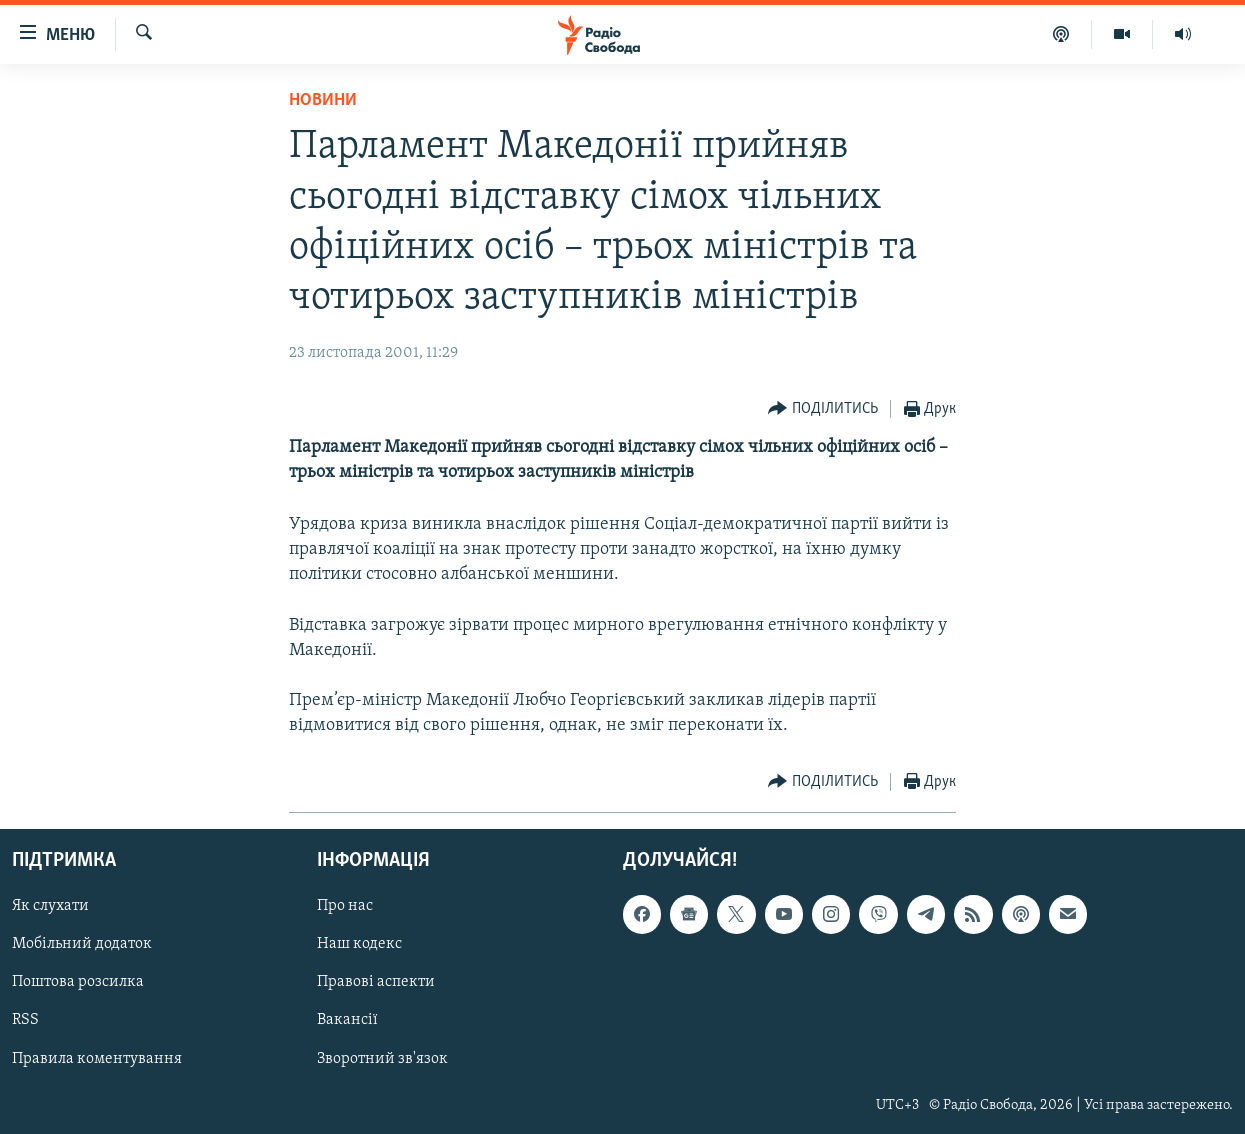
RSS (25, 1020)
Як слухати (50, 906)
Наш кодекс (359, 944)
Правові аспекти (376, 982)
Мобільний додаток (82, 944)
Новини (323, 100)
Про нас (345, 906)
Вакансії (347, 1020)
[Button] (823, 409)
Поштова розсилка (78, 982)
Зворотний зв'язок (382, 1058)
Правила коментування (97, 1058)
